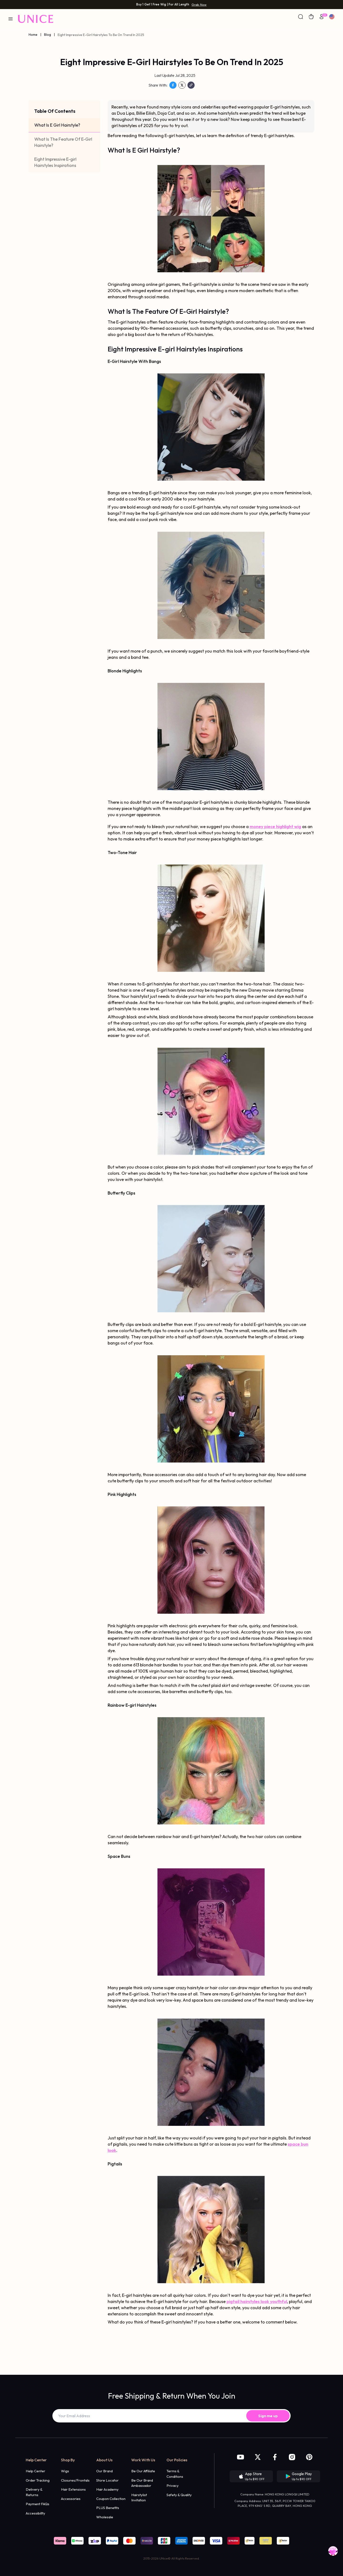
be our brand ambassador (142, 2483)
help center (35, 2471)
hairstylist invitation (139, 2498)
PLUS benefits (107, 2507)
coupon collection (111, 2498)
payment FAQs (37, 2504)
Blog (47, 34)
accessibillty (35, 2513)
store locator (107, 2480)
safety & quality (179, 2495)
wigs (65, 2471)
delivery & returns (34, 2492)
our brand (104, 2471)
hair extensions (73, 2489)
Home (33, 34)
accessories (71, 2498)
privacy (172, 2485)
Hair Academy (107, 2489)
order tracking (38, 2480)
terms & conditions (174, 2474)
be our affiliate (143, 2471)
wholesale (104, 2517)
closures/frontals (75, 2480)
